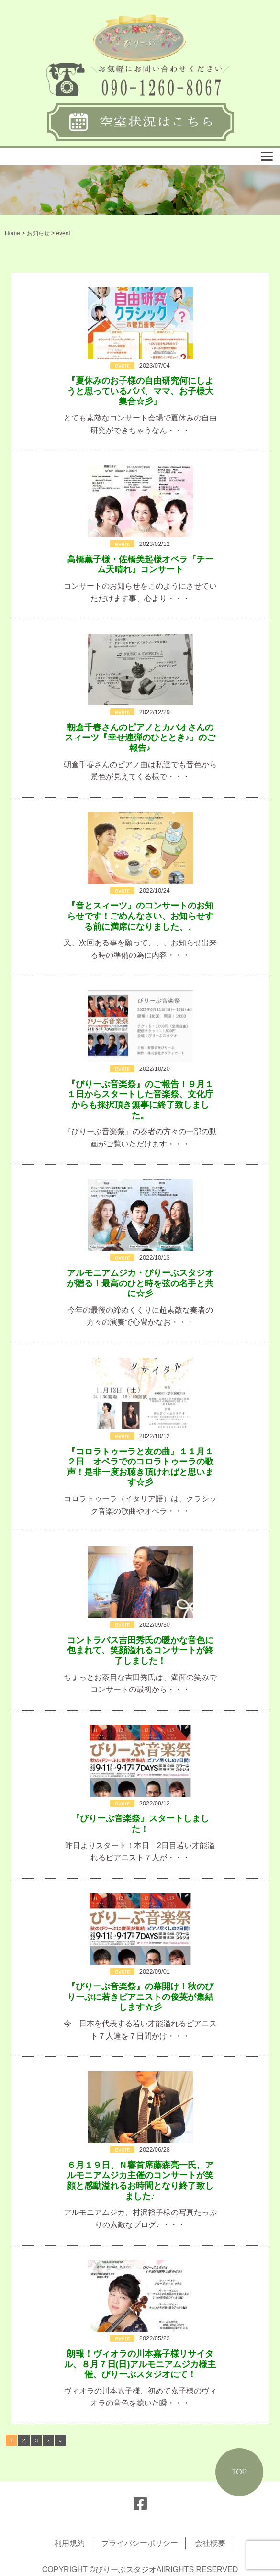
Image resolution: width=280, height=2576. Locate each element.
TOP (239, 2472)
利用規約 (69, 2543)
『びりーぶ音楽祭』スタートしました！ (140, 1824)
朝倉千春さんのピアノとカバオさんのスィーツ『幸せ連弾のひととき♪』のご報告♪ (140, 738)
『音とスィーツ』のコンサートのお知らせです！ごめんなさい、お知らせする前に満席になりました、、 (140, 916)
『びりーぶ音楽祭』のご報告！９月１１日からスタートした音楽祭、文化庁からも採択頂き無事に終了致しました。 (140, 1099)
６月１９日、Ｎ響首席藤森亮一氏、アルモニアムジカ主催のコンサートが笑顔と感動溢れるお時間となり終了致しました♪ (140, 2180)
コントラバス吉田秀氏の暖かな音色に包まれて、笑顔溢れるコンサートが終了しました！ (140, 1650)
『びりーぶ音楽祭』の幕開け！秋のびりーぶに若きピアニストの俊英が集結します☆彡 (140, 1997)
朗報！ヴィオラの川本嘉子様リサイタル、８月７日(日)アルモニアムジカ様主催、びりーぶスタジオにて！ (140, 2364)
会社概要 (210, 2543)
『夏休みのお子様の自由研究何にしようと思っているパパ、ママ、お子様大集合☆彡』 (140, 391)
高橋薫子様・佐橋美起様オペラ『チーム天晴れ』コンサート (140, 565)
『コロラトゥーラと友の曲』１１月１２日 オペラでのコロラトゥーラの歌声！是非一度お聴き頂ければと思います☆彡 (140, 1467)
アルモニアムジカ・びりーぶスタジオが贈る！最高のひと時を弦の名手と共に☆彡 (140, 1283)
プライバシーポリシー (139, 2543)
